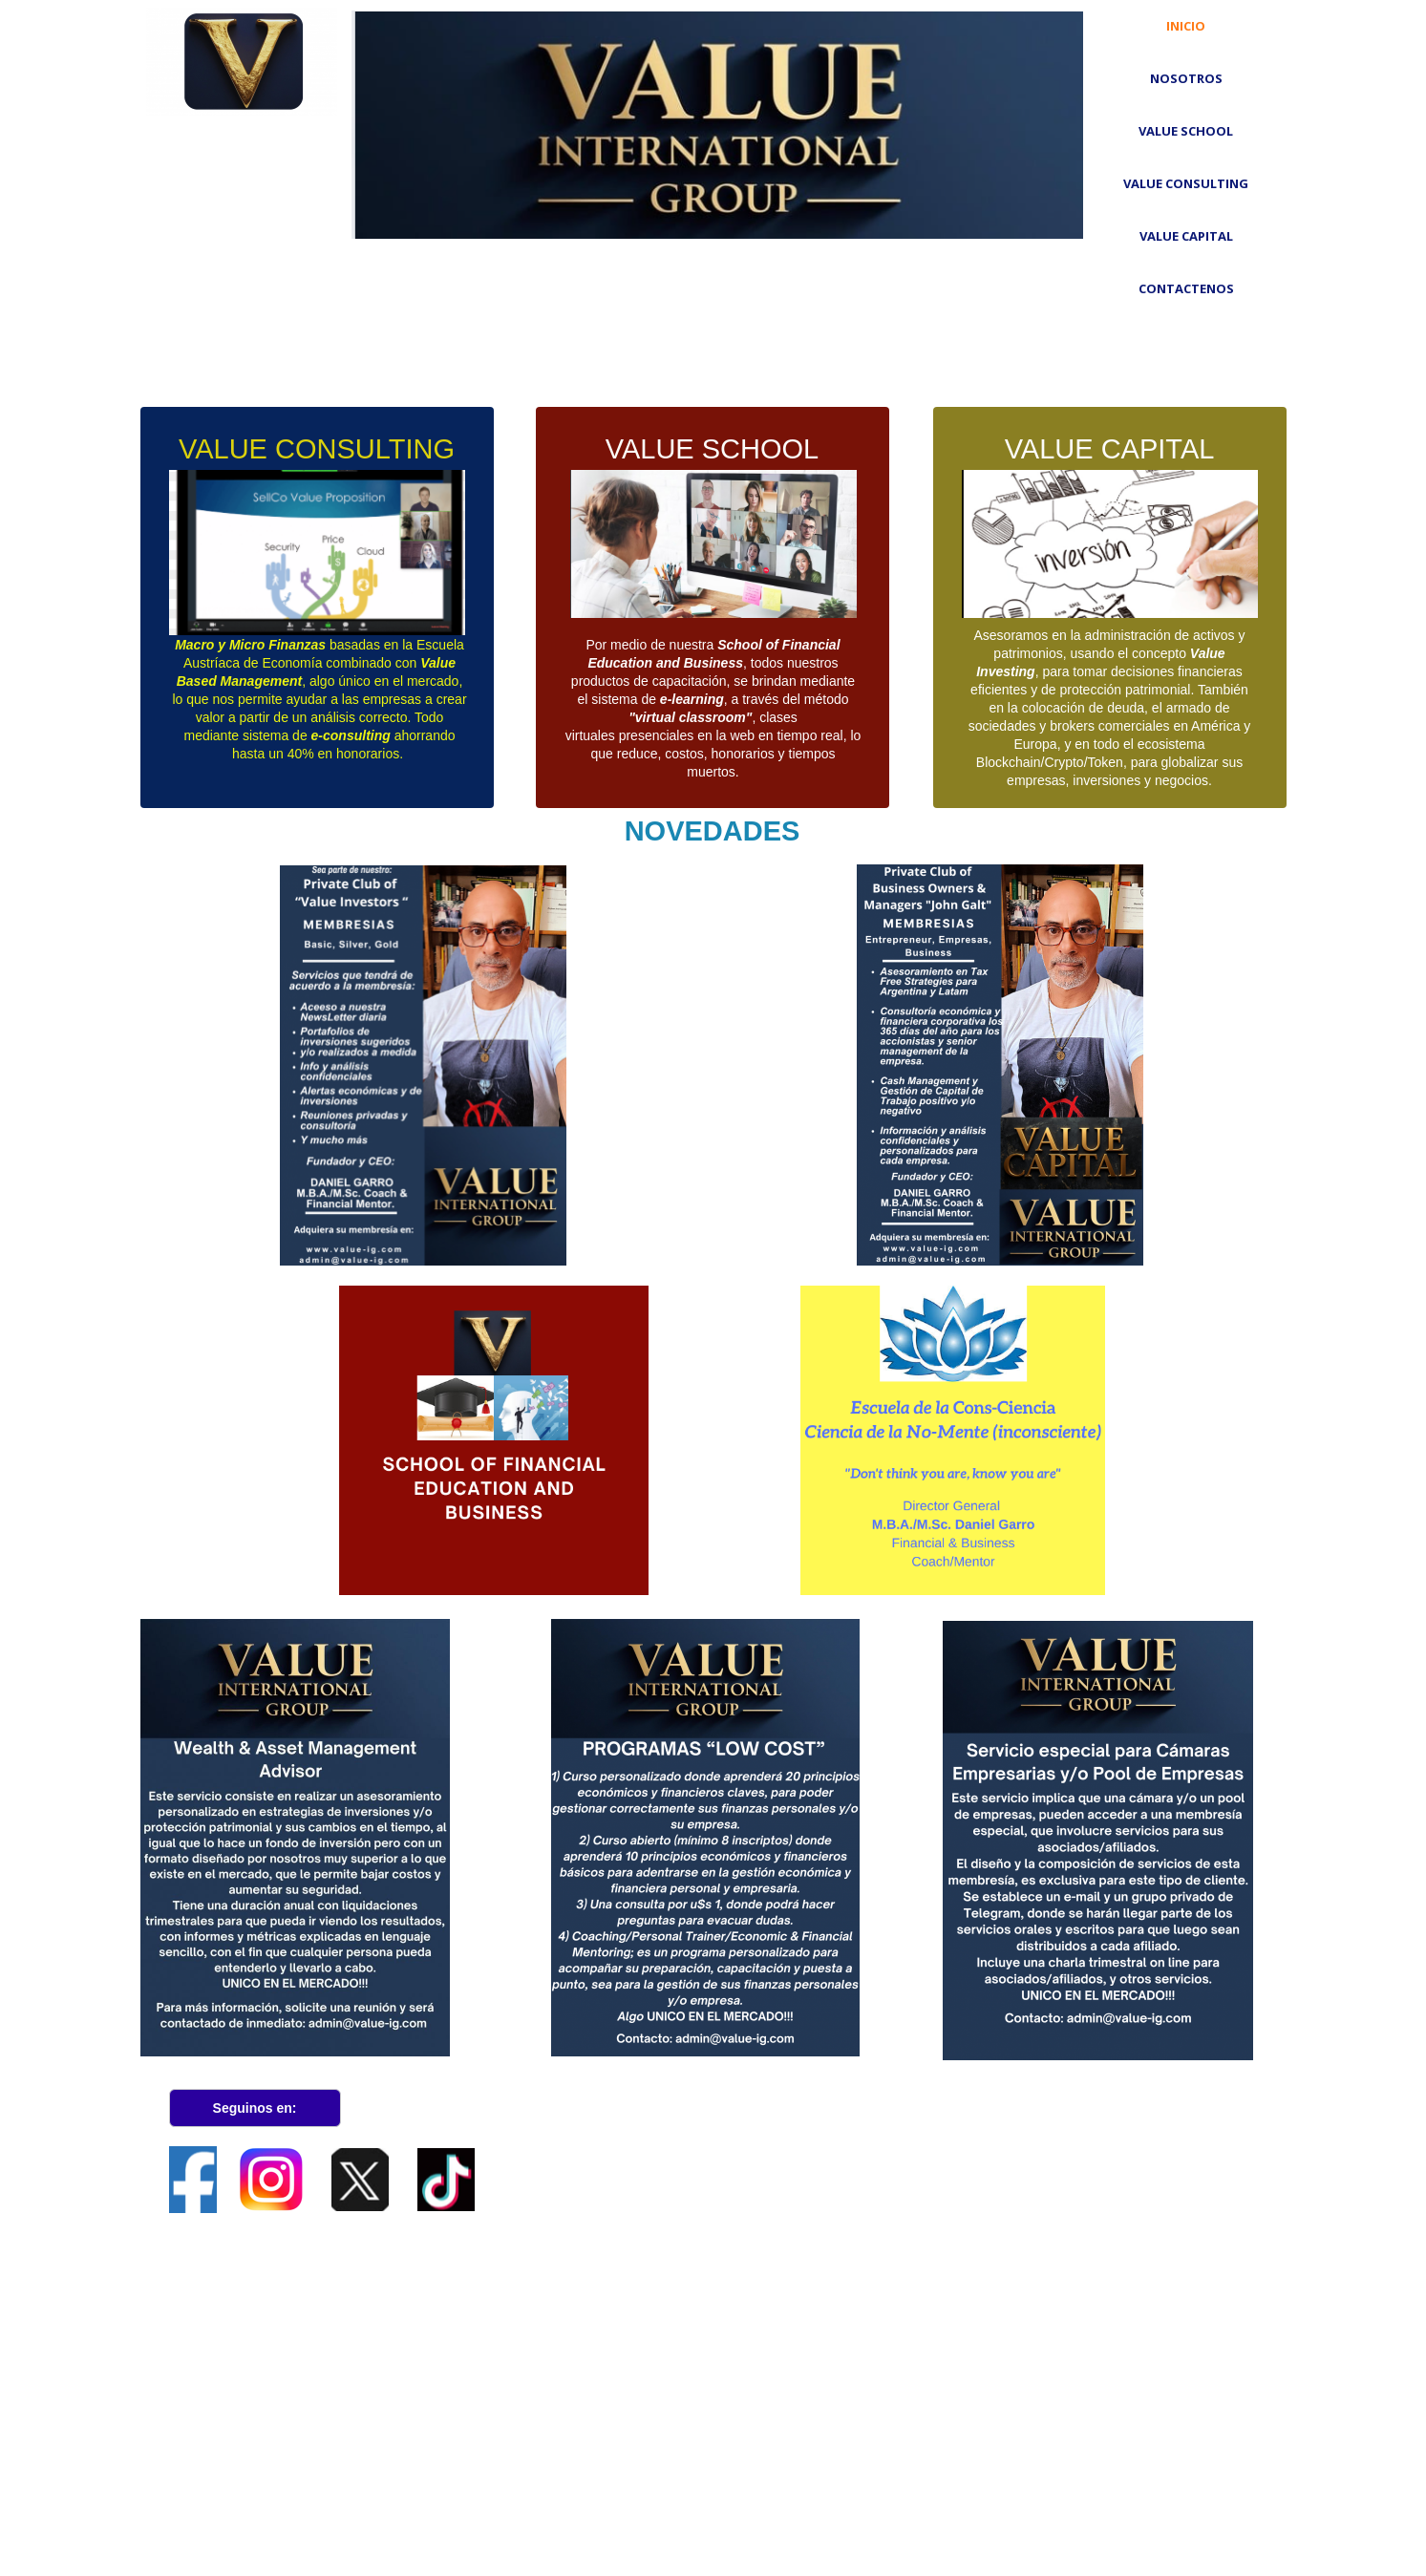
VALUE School (1186, 130)
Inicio (1185, 25)
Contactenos (1186, 288)
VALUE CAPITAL (1186, 236)
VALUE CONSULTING (1185, 183)
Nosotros (1186, 78)
